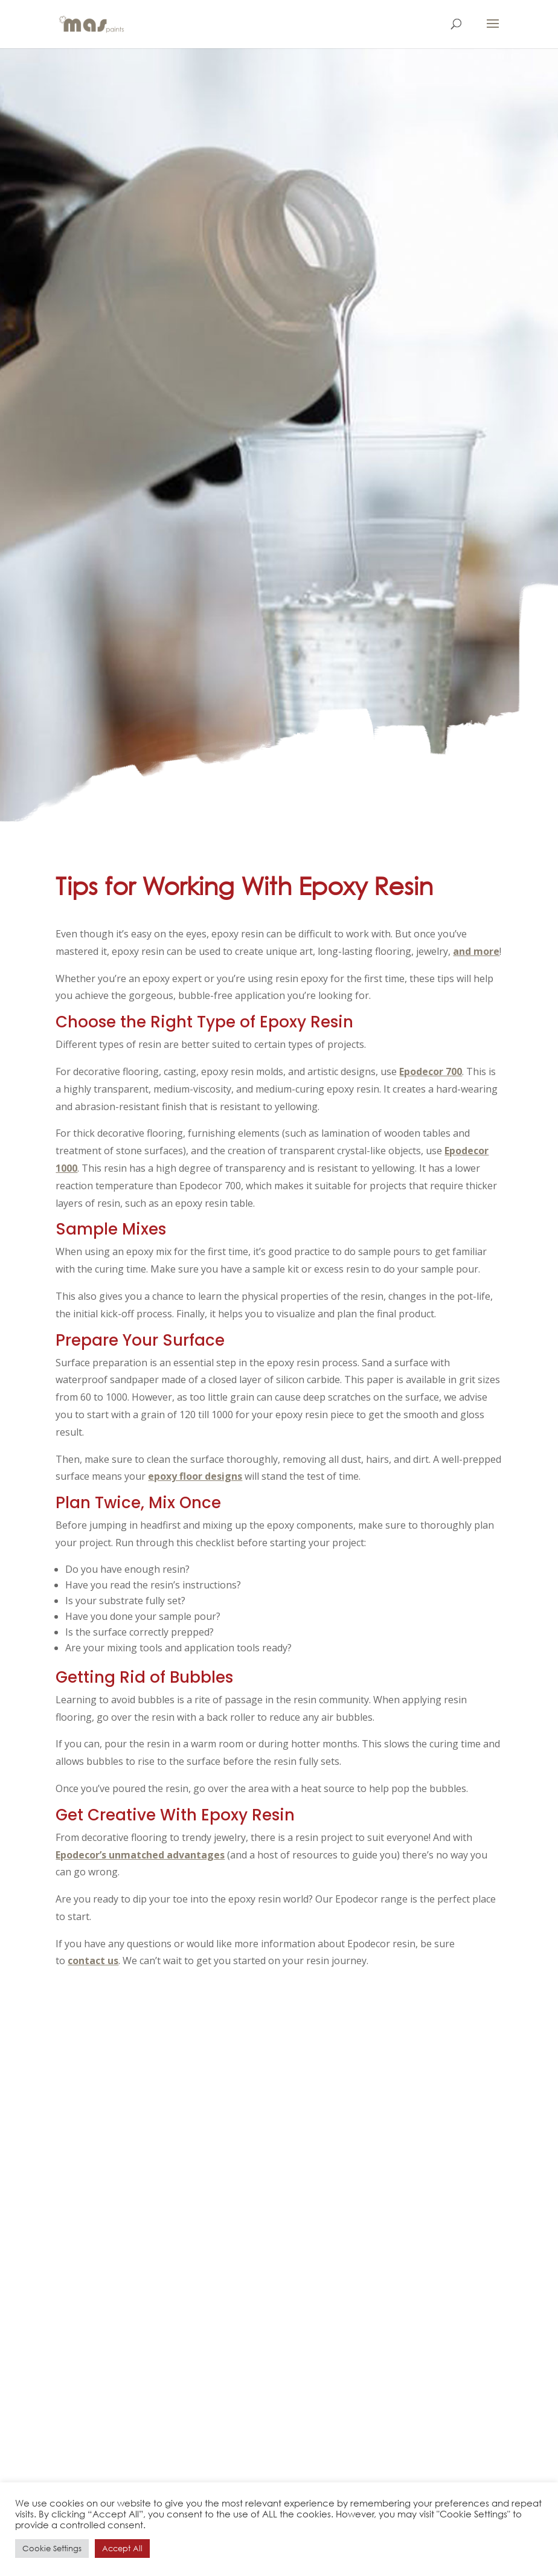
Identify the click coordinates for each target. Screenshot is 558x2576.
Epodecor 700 (430, 1071)
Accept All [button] (122, 2548)
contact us (93, 1960)
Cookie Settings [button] (52, 2548)
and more (476, 951)
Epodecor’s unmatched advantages (140, 1854)
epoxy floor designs (195, 1476)
